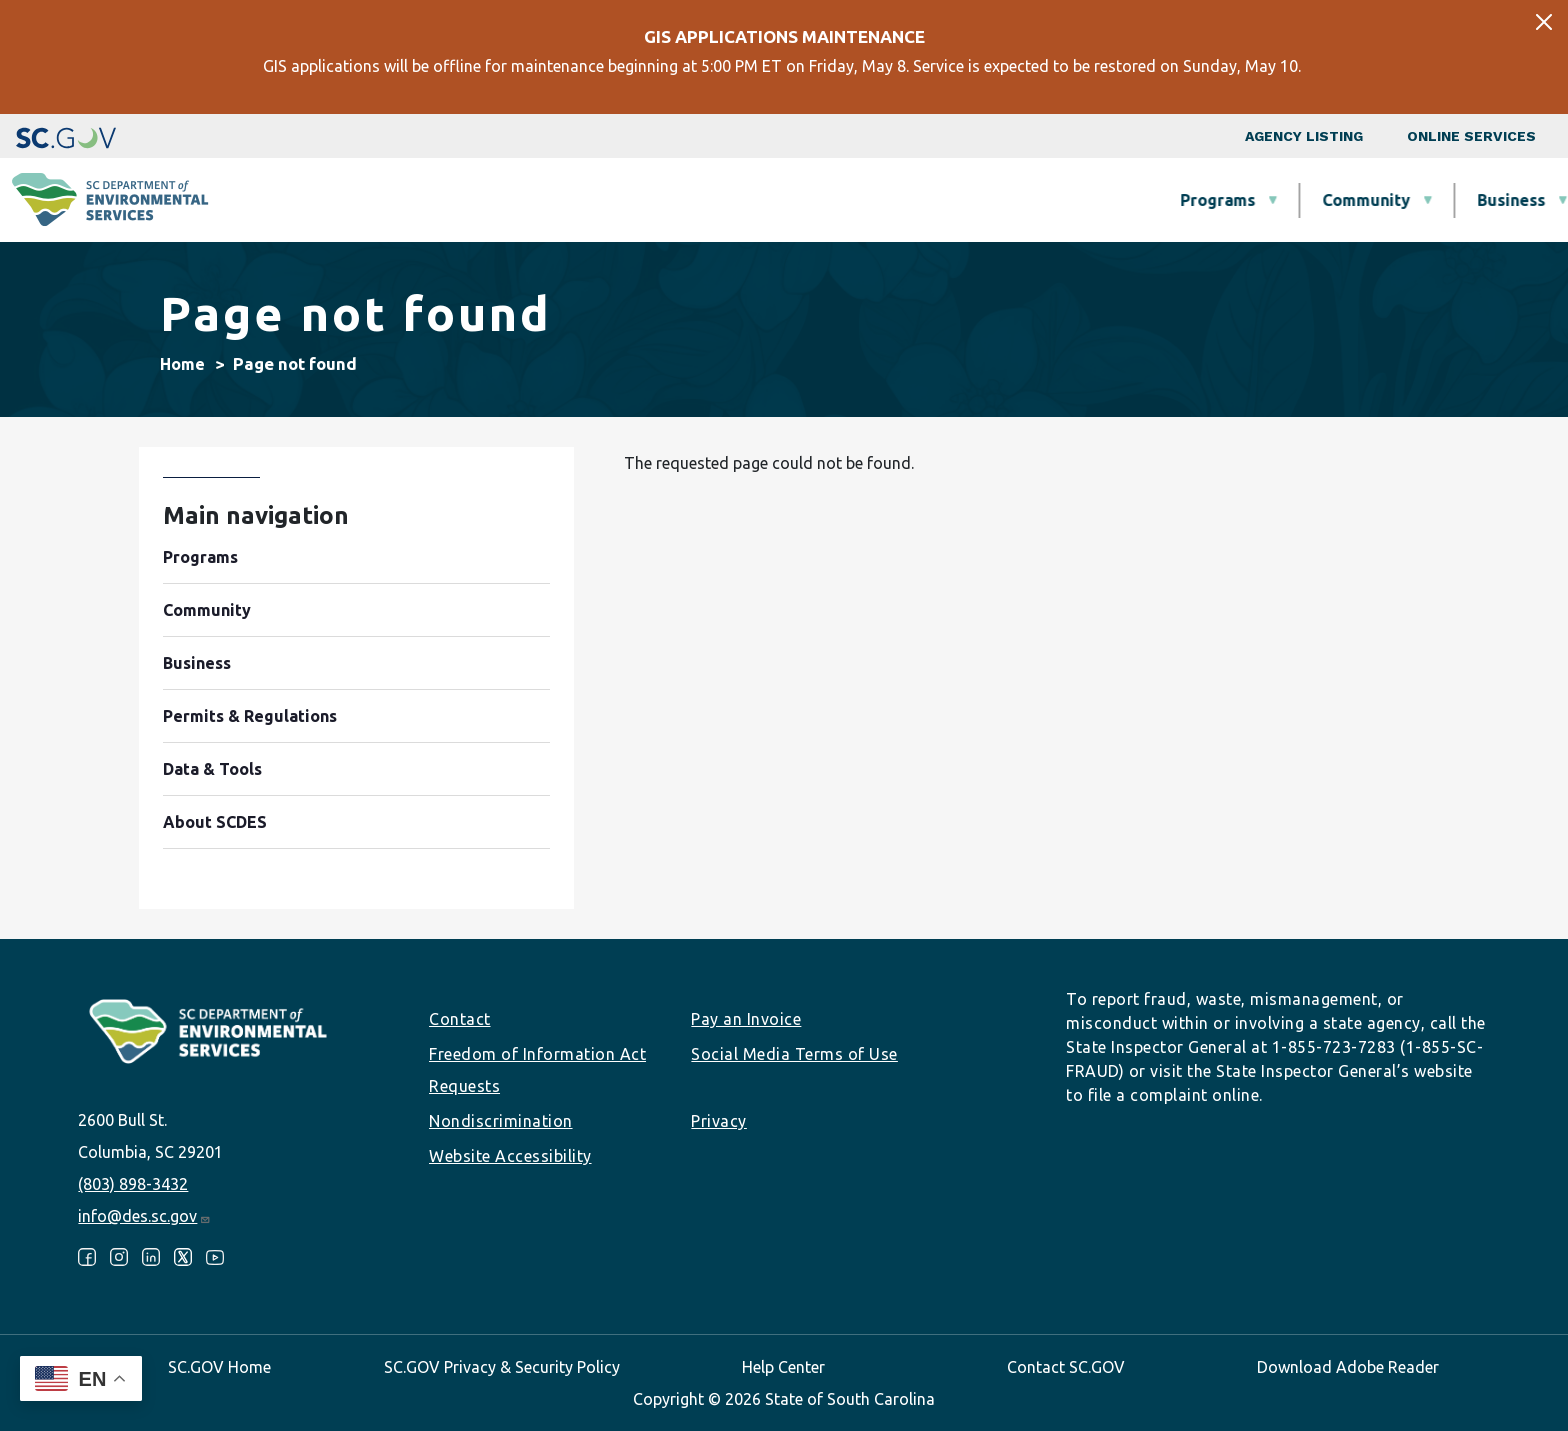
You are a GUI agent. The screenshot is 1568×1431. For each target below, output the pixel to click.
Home (182, 364)
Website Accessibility (510, 1156)
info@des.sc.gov (144, 1216)
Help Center (783, 1367)
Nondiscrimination (501, 1121)
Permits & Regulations (1061, 200)
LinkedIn (151, 1257)
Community (728, 200)
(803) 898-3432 (133, 1184)
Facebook (87, 1257)
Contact (460, 1019)
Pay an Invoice (746, 1019)
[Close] (1544, 22)
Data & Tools (1264, 200)
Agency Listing (1304, 136)
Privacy (719, 1121)
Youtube (215, 1257)
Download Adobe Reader (1348, 1367)
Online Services (1471, 136)
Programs (579, 200)
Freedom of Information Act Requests (537, 1070)
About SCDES (1433, 200)
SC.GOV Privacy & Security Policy (502, 1367)
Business (873, 200)
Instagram (119, 1257)
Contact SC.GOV (1066, 1367)
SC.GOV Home (219, 1367)
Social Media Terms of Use (794, 1054)
